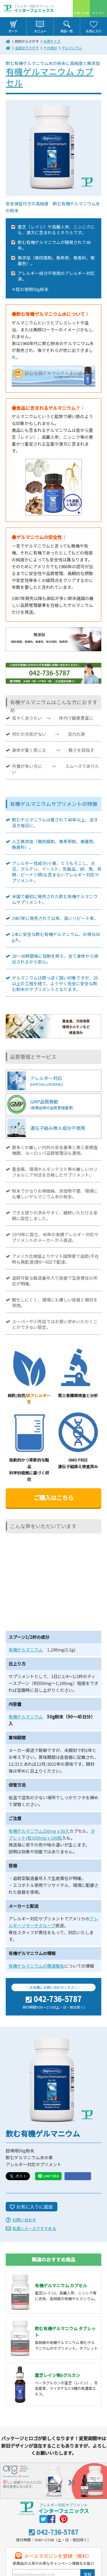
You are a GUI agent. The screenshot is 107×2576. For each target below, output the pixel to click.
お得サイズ (51, 41)
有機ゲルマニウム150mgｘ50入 (39, 1831)
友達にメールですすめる (34, 2228)
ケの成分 (50, 47)
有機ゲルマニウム (26, 1650)
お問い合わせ (24, 2220)
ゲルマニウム (72, 47)
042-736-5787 (58, 1999)
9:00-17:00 (81, 13)
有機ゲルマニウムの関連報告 (36, 1966)
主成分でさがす (27, 47)
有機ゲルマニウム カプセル (49, 77)
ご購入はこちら (54, 1497)
